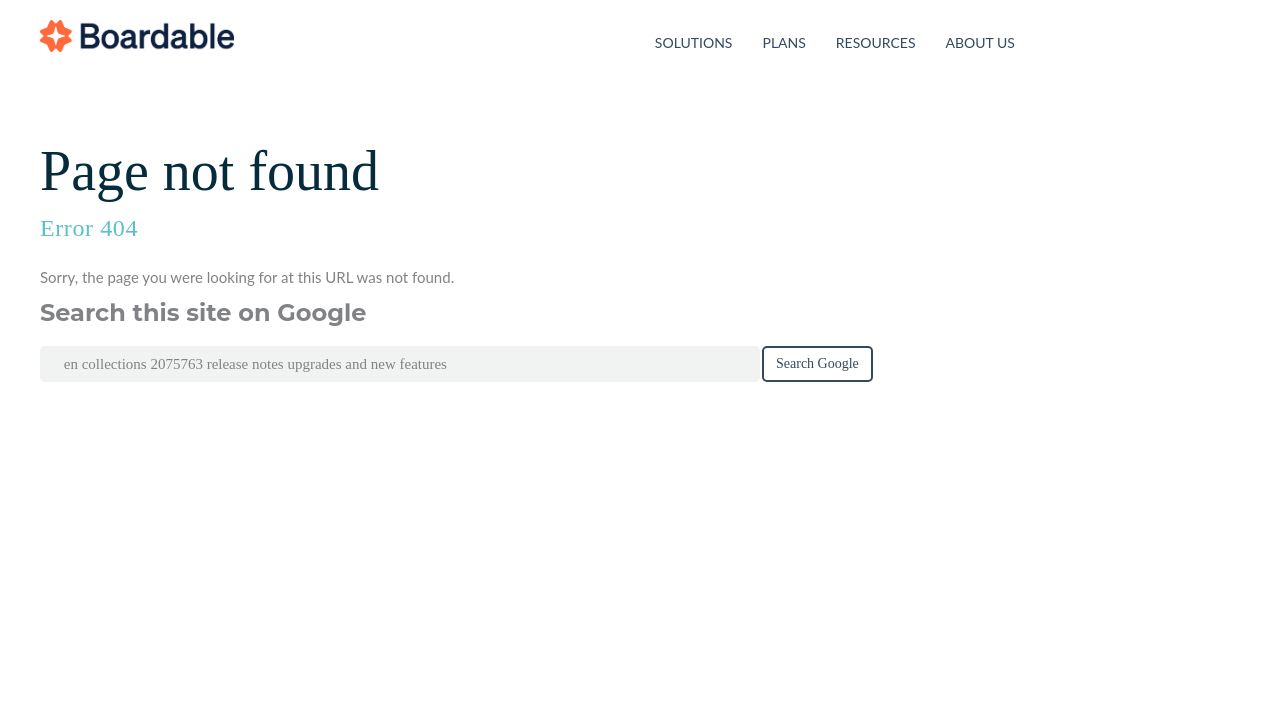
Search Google (817, 363)
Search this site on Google (203, 313)
